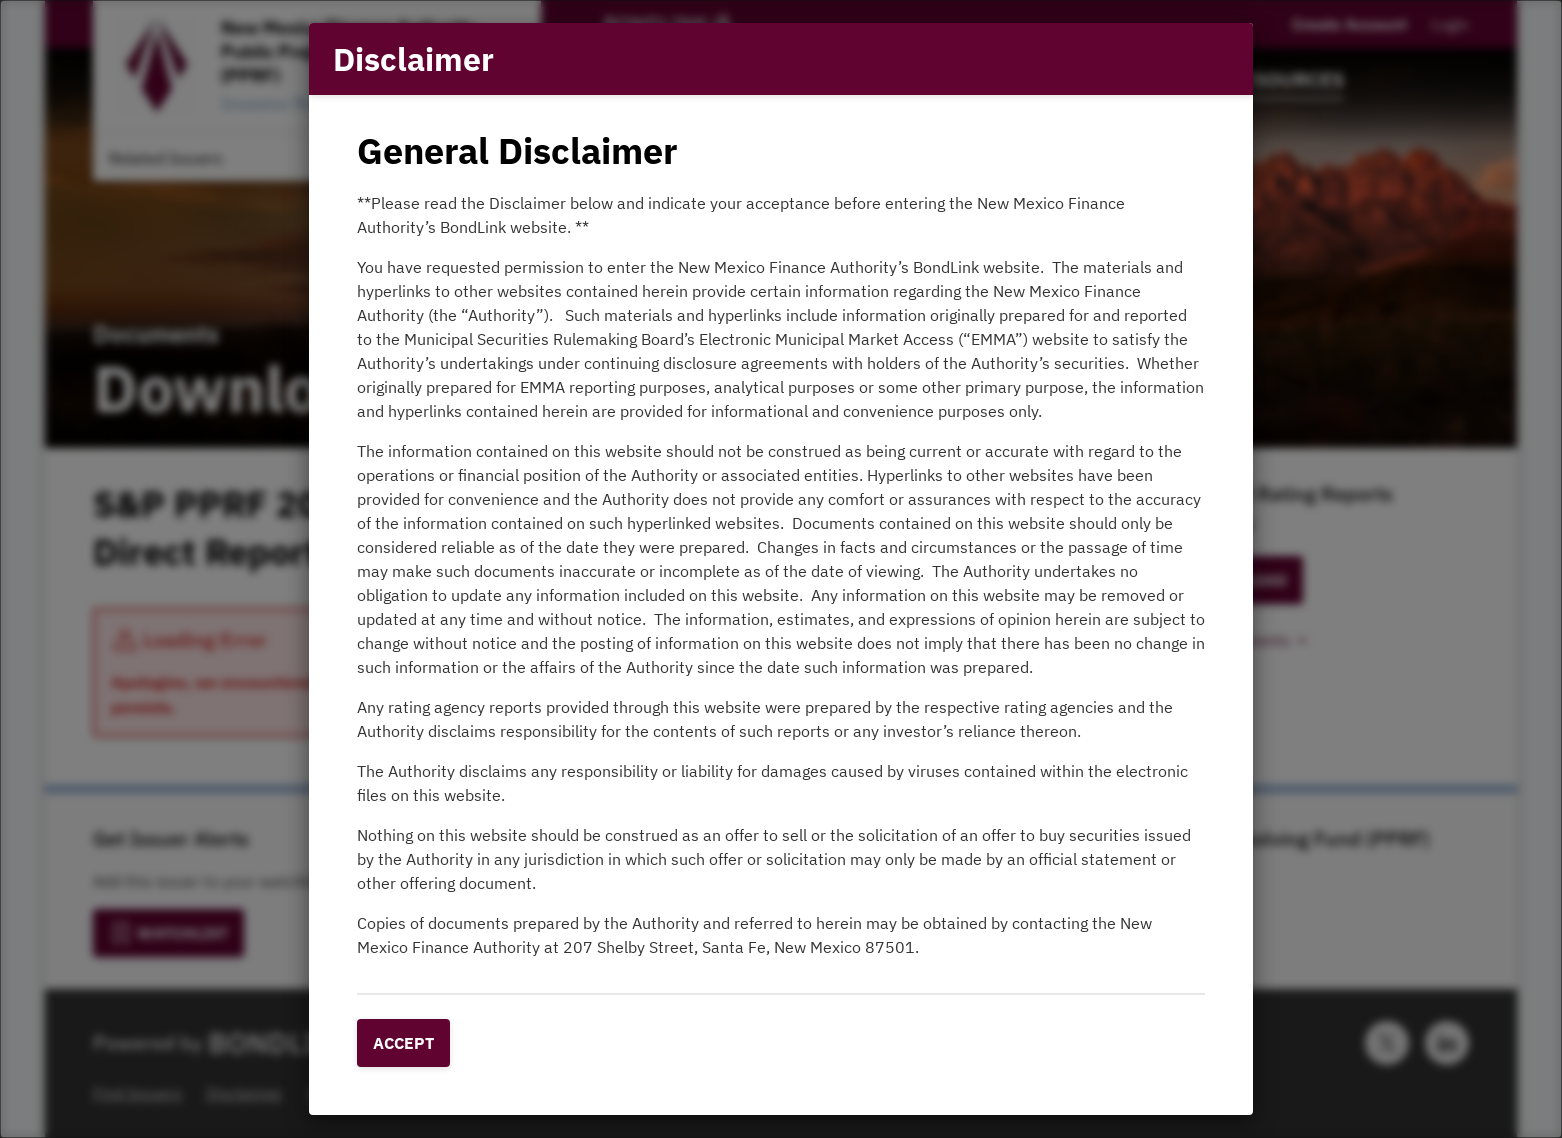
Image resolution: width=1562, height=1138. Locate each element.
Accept (403, 1043)
